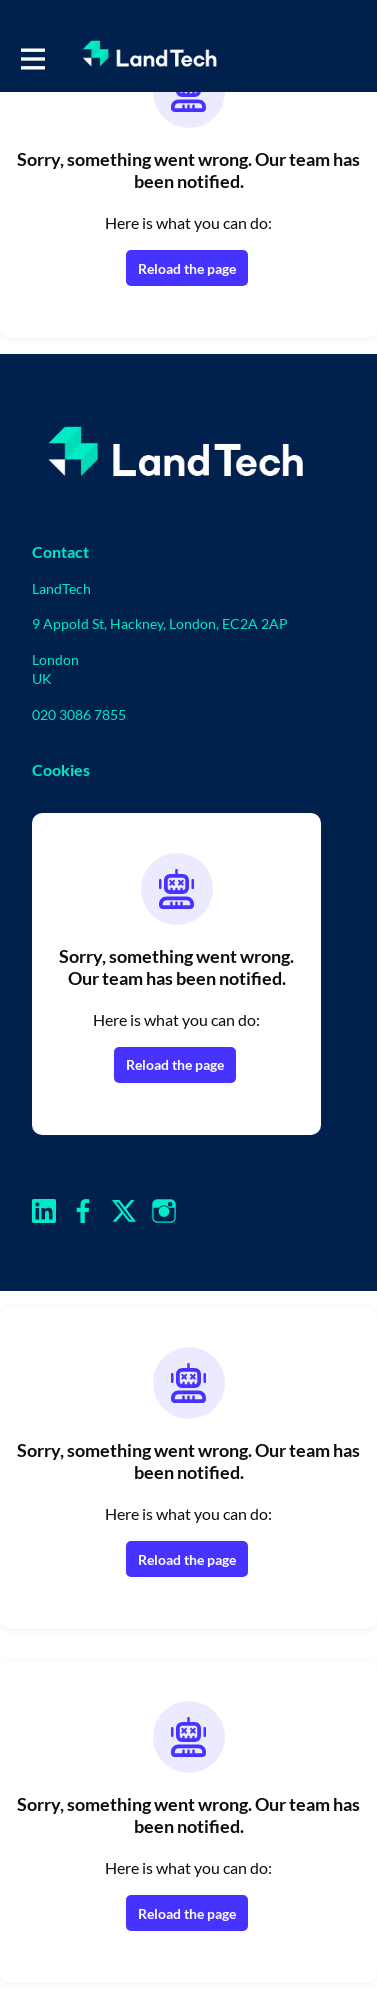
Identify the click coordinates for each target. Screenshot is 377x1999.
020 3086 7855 (79, 714)
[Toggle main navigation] (32, 57)
